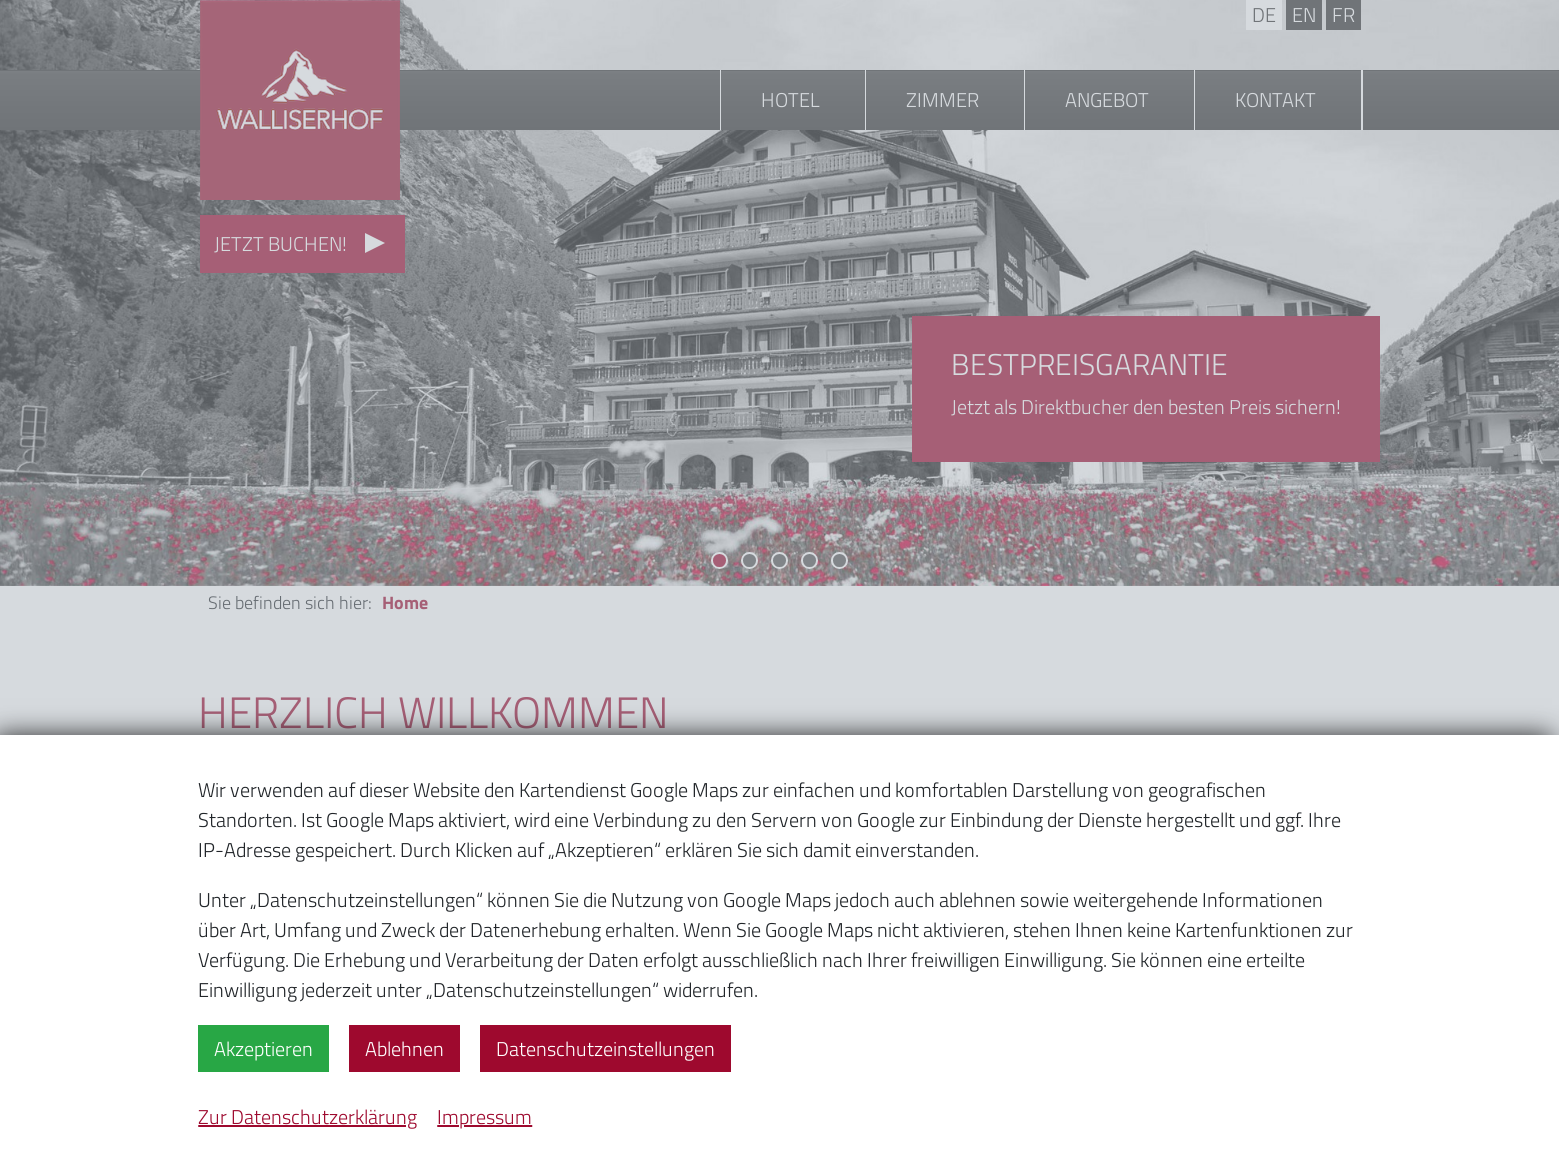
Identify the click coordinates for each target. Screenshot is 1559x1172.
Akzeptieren (263, 1048)
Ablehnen (404, 1048)
